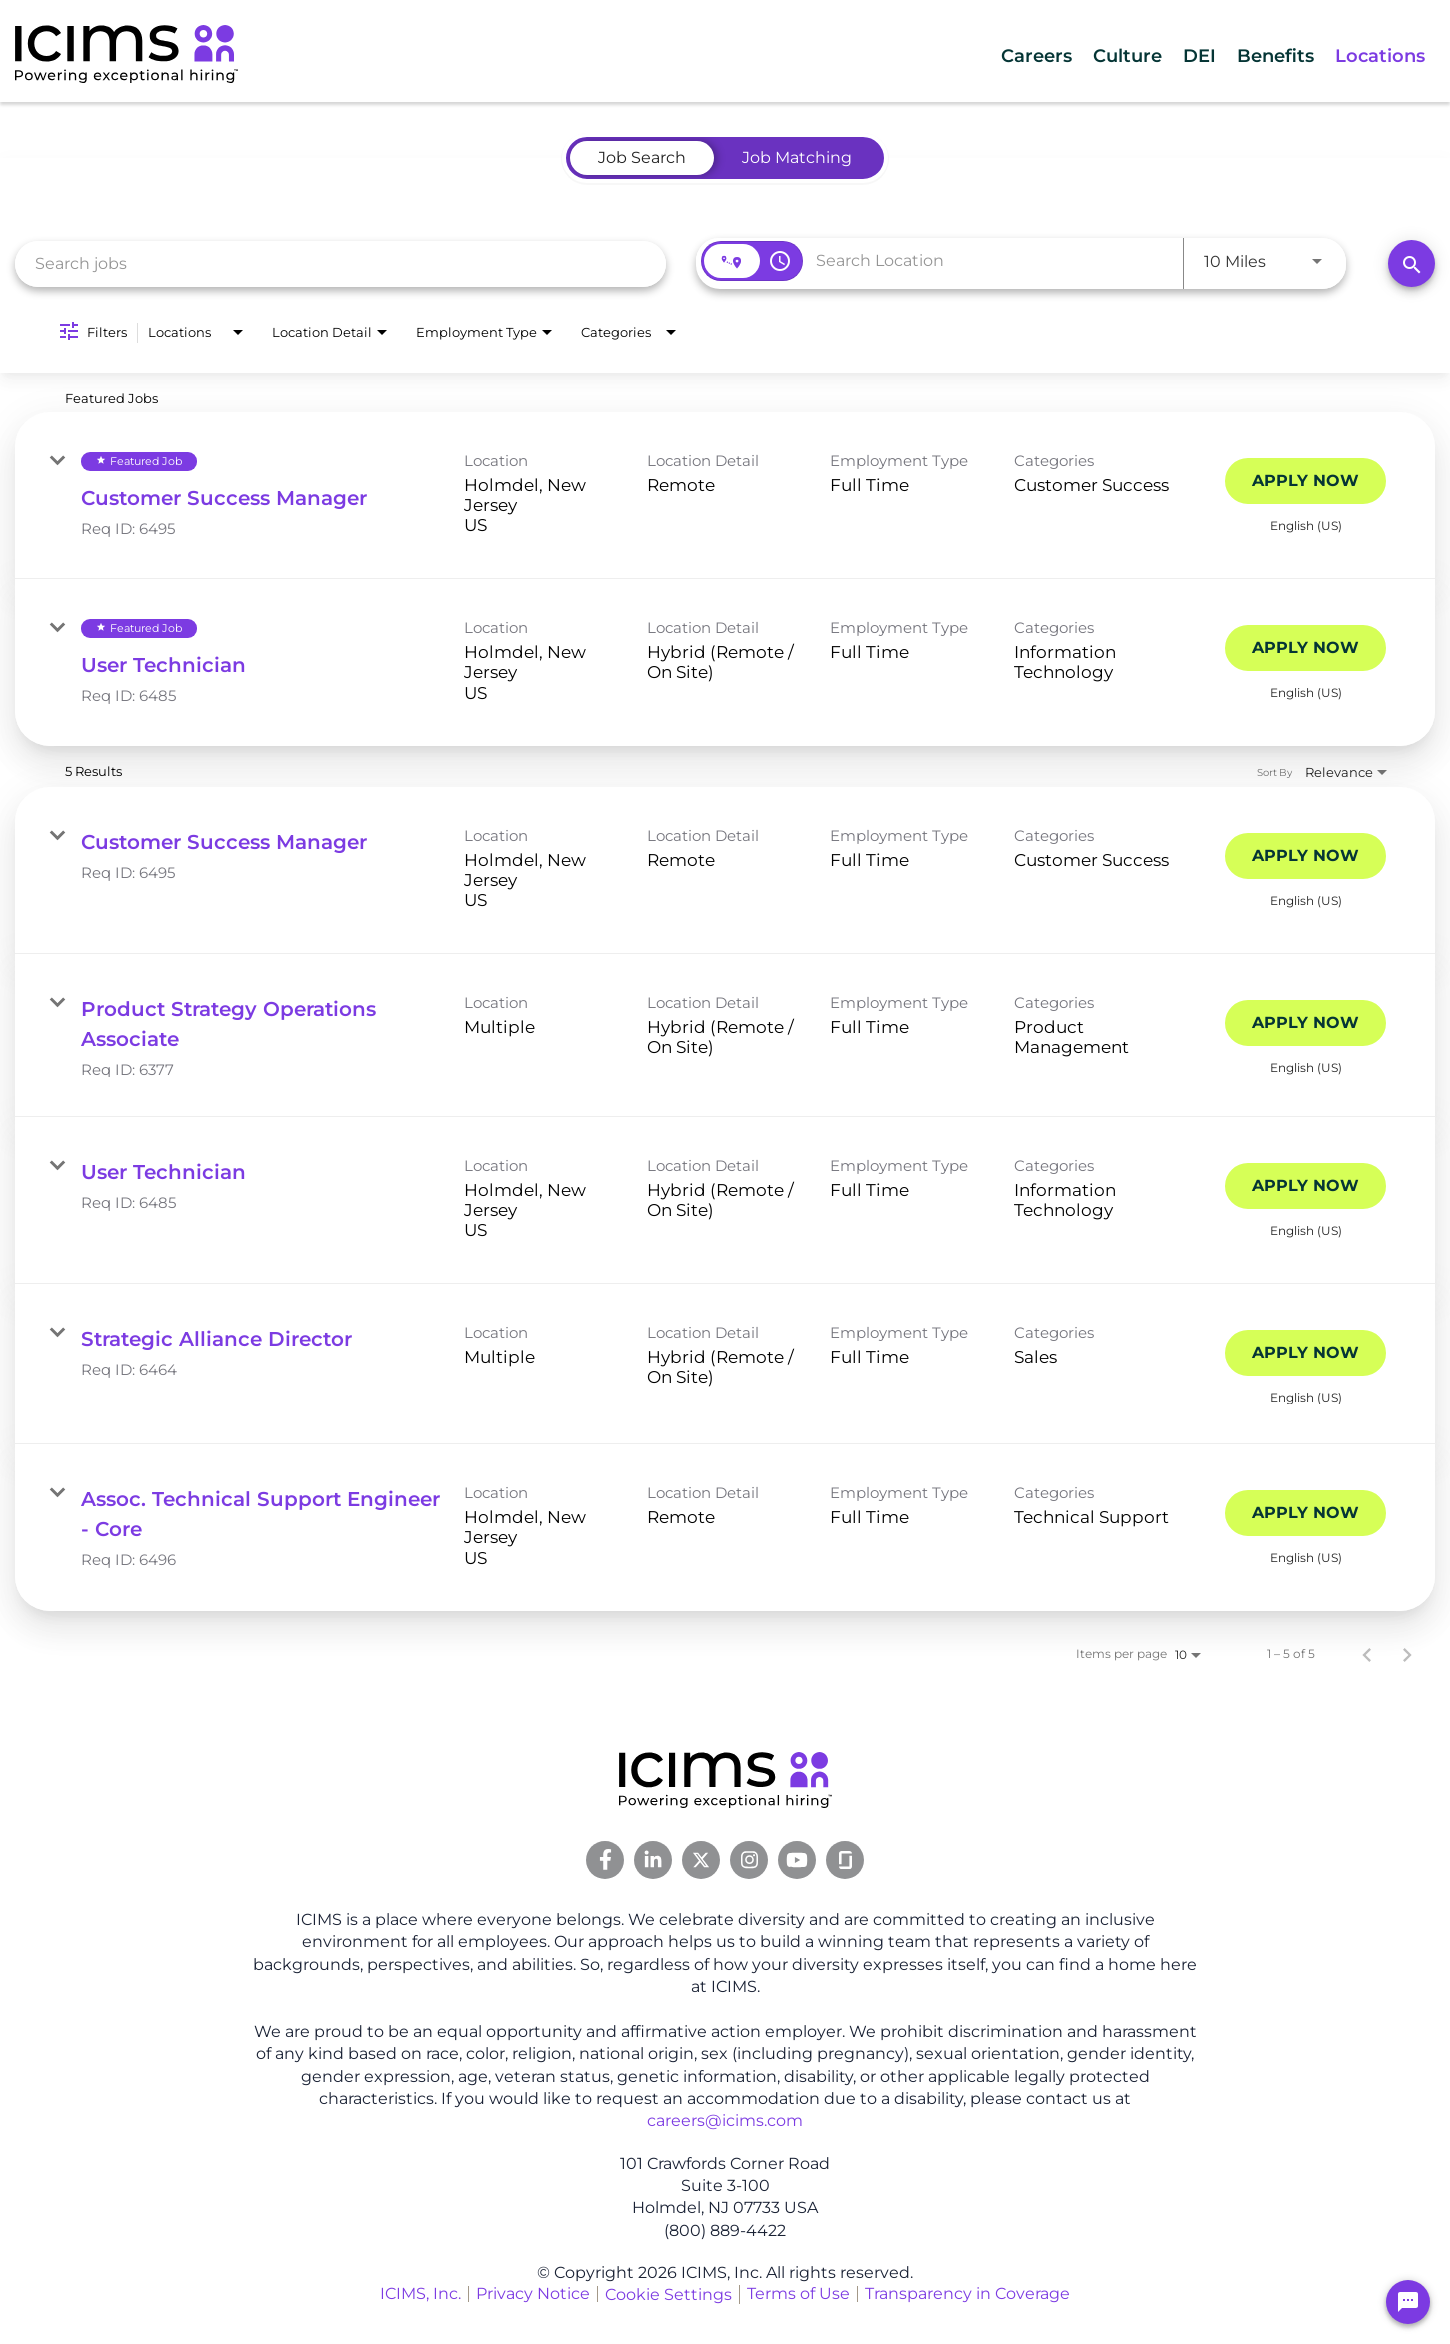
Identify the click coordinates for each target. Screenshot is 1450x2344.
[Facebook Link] (605, 1860)
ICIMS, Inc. (420, 2293)
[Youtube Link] (797, 1860)
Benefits (1241, 56)
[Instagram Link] (749, 1860)
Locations (1368, 56)
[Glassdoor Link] (845, 1860)
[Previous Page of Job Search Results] (1367, 1654)
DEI (1143, 56)
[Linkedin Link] (653, 1860)
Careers (938, 56)
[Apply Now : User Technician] (1305, 648)
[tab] (642, 158)
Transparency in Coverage (967, 2293)
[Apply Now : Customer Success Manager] (1305, 481)
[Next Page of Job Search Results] (1407, 1654)
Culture (1050, 56)
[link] (725, 495)
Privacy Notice (533, 2293)
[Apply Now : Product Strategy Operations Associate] (1305, 1023)
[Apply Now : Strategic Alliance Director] (1305, 1353)
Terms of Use (798, 2293)
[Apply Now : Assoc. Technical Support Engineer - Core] (1305, 1513)
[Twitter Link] (701, 1860)
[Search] (1411, 263)
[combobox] (340, 263)
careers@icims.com (725, 2120)
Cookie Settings (668, 2294)
